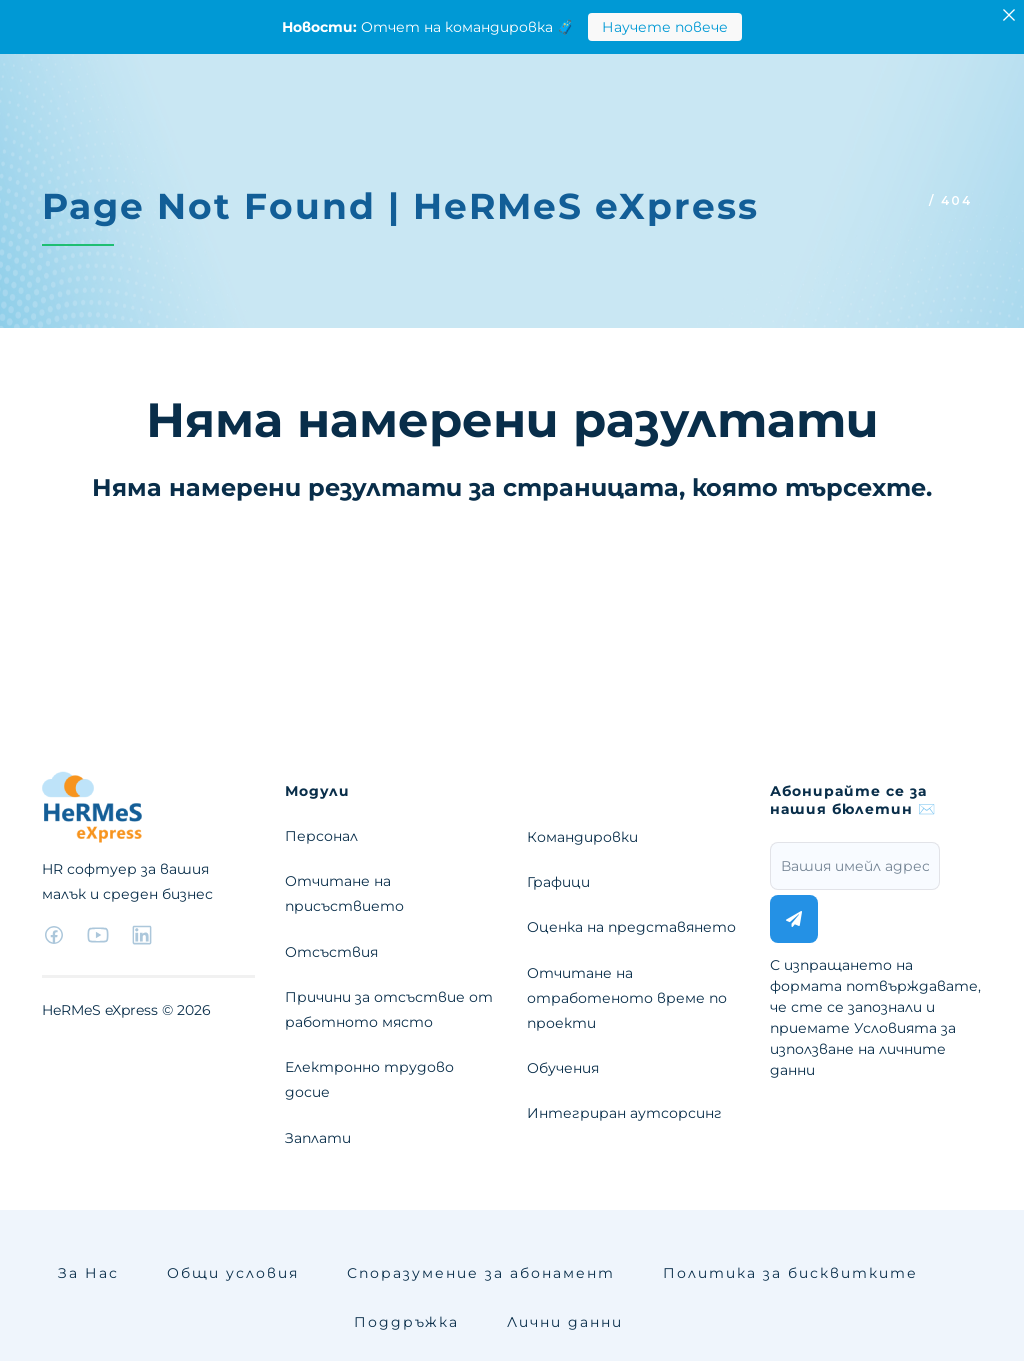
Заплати (318, 1138)
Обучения (563, 1068)
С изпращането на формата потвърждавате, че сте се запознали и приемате (875, 1017)
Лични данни (565, 1322)
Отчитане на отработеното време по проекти (627, 998)
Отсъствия (331, 952)
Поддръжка (406, 1322)
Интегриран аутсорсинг (624, 1113)
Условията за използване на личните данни (863, 1049)
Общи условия (233, 1273)
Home (898, 200)
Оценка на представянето (631, 927)
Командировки (582, 837)
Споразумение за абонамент (481, 1273)
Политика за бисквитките (790, 1273)
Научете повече (665, 27)
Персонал (321, 836)
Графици (558, 882)
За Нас (88, 1273)
